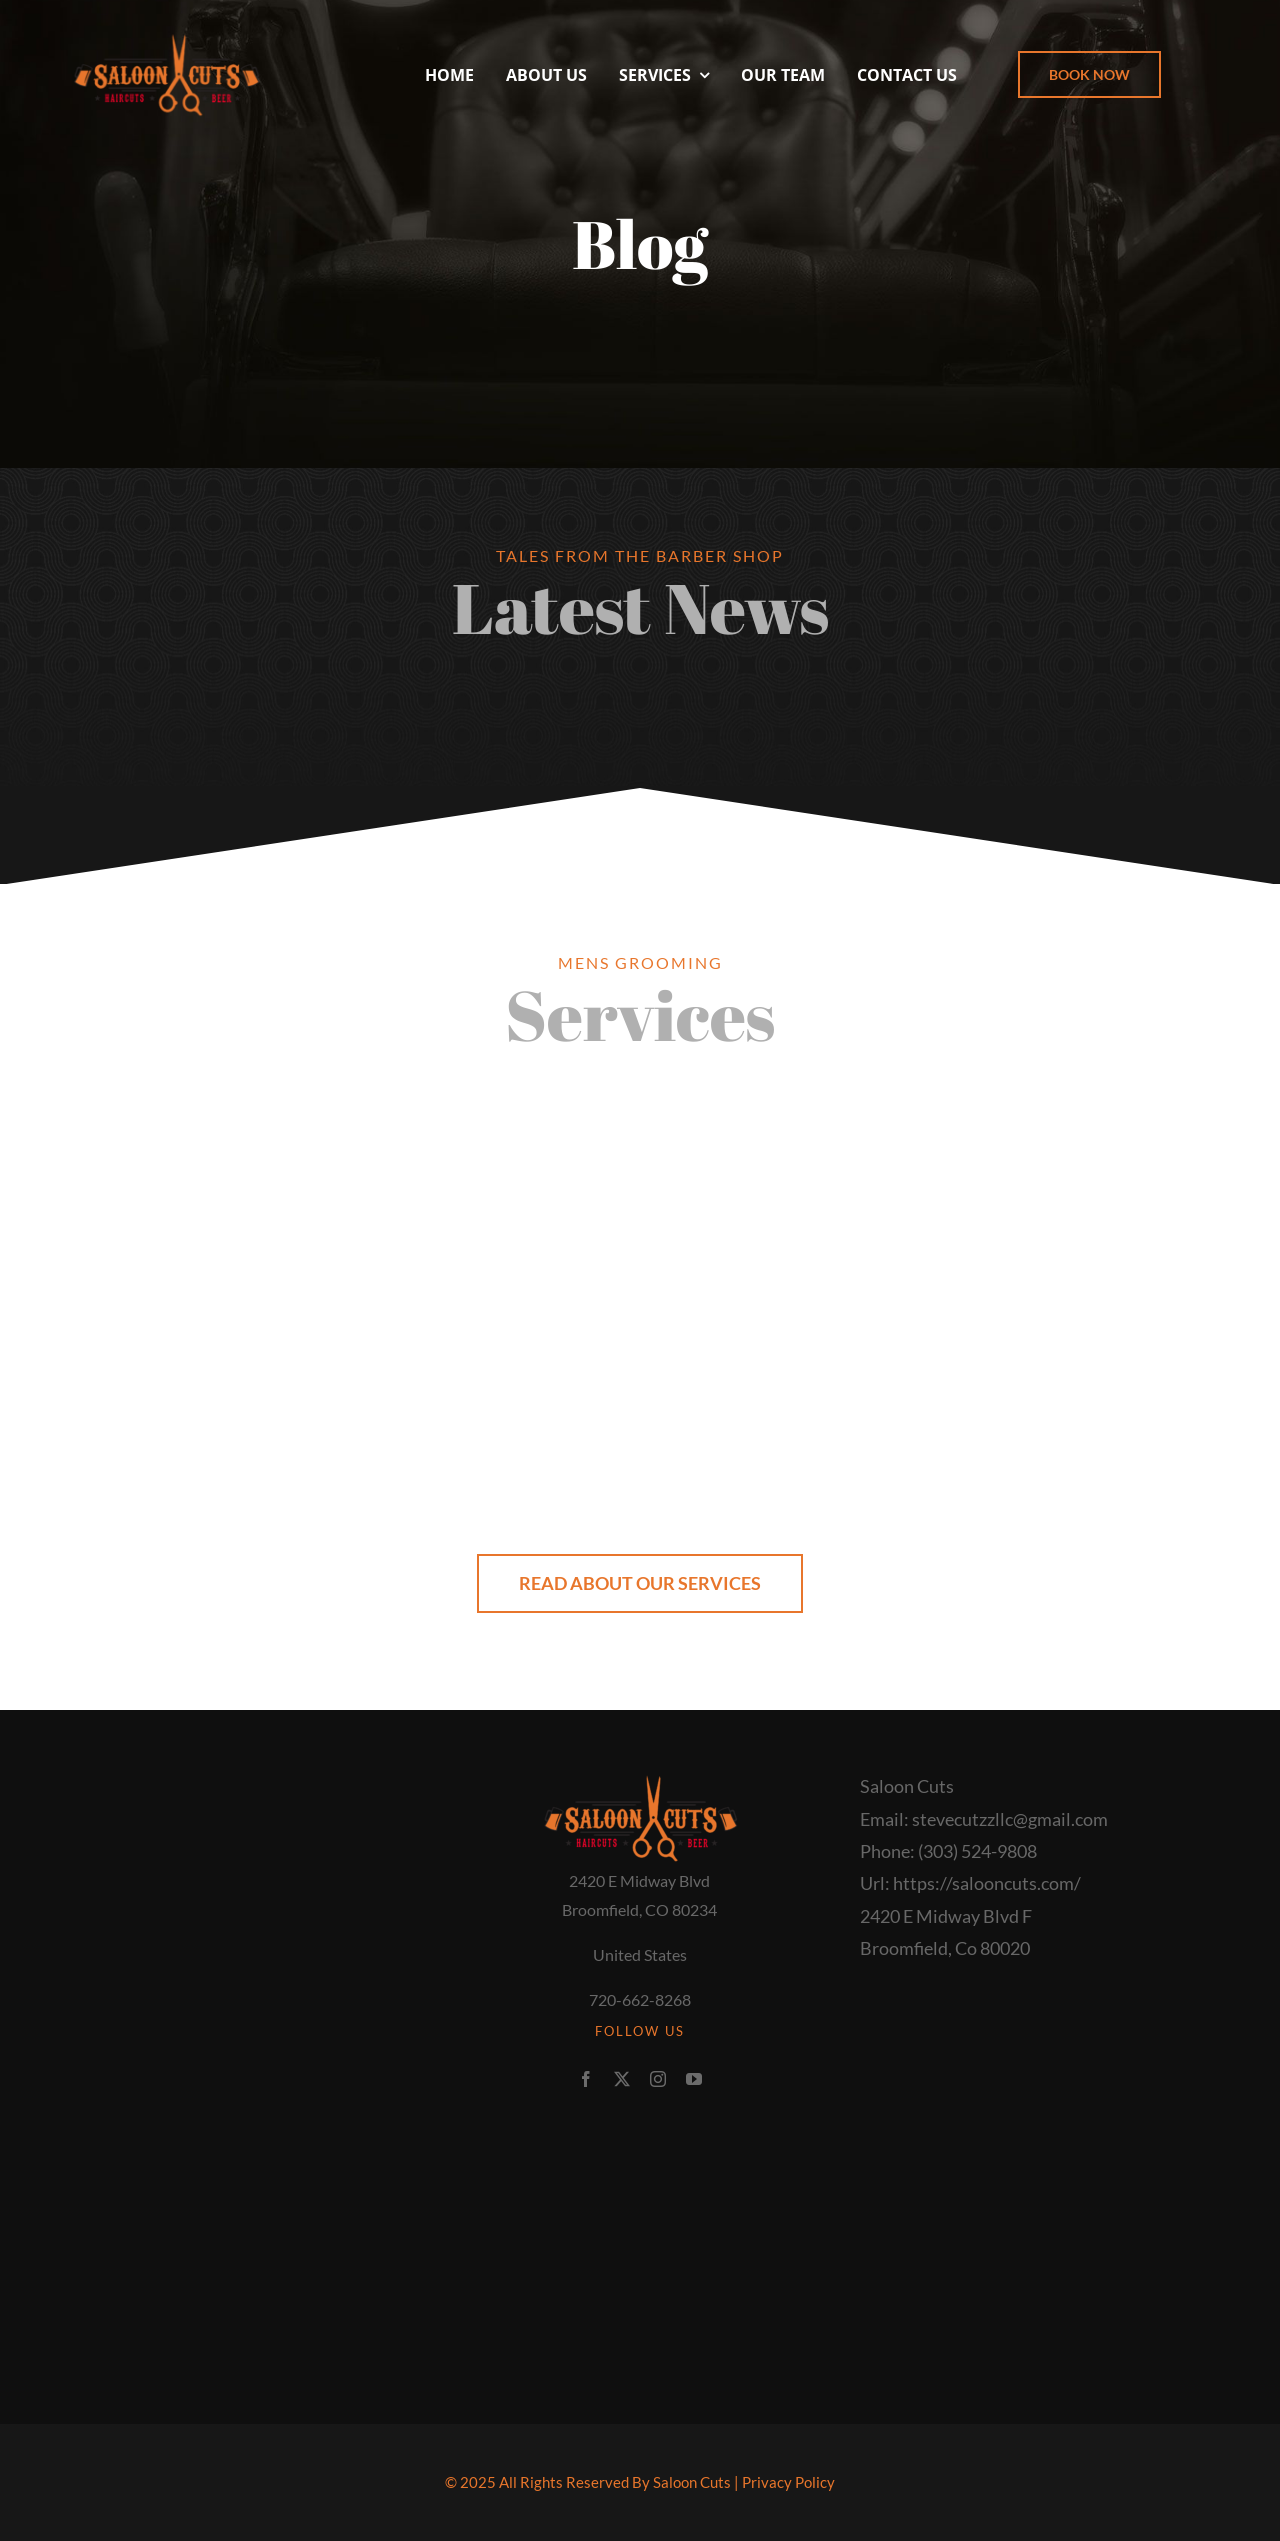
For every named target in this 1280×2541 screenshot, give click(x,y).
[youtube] (694, 2079)
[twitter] (622, 2079)
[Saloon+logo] (166, 38)
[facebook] (586, 2079)
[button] (1089, 74)
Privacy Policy (788, 2482)
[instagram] (658, 2079)
